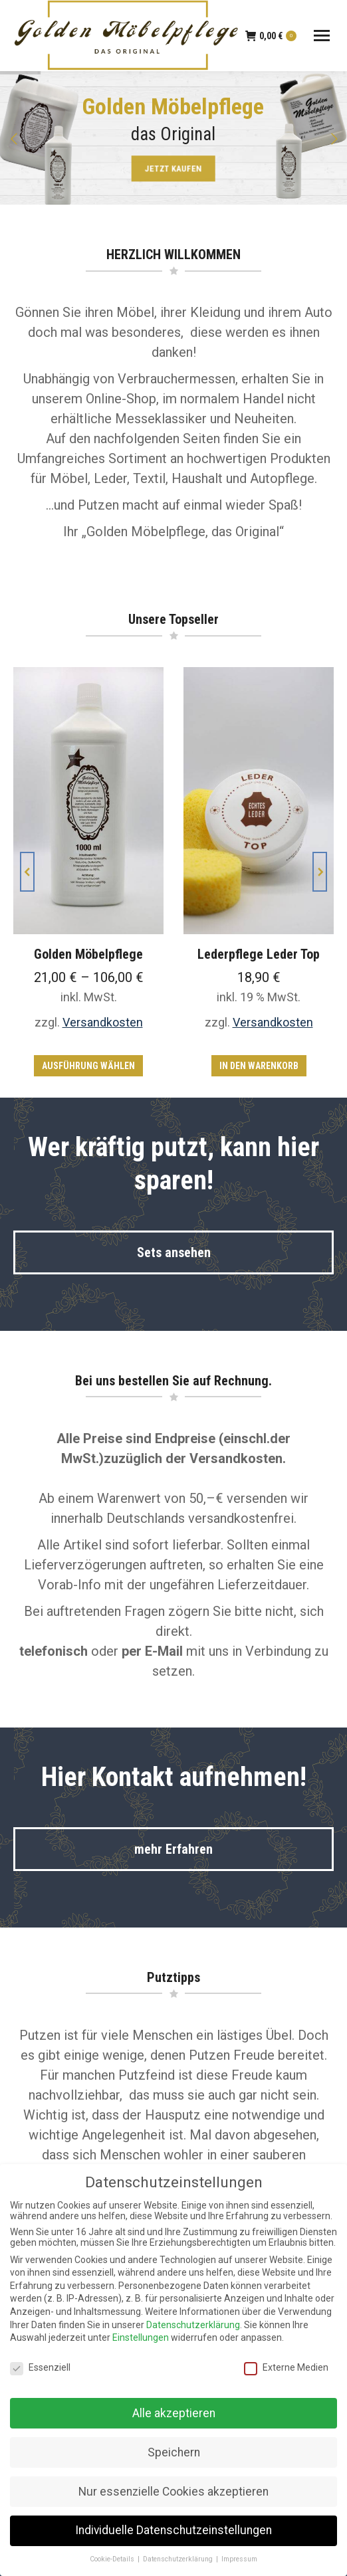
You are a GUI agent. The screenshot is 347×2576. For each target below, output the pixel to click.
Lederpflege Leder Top (258, 954)
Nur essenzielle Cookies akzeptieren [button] (173, 2491)
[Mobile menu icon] (322, 35)
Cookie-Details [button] (113, 2559)
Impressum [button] (239, 2559)
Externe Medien (286, 2367)
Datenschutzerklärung (193, 2325)
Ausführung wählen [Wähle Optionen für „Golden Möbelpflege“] (88, 1065)
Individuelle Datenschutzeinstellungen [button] (173, 2530)
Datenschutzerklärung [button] (179, 2559)
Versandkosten (102, 1022)
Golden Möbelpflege (88, 954)
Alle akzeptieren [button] (173, 2413)
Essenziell (40, 2367)
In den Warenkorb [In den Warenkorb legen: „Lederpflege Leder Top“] (258, 1065)
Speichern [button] (174, 2452)
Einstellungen (140, 2337)
